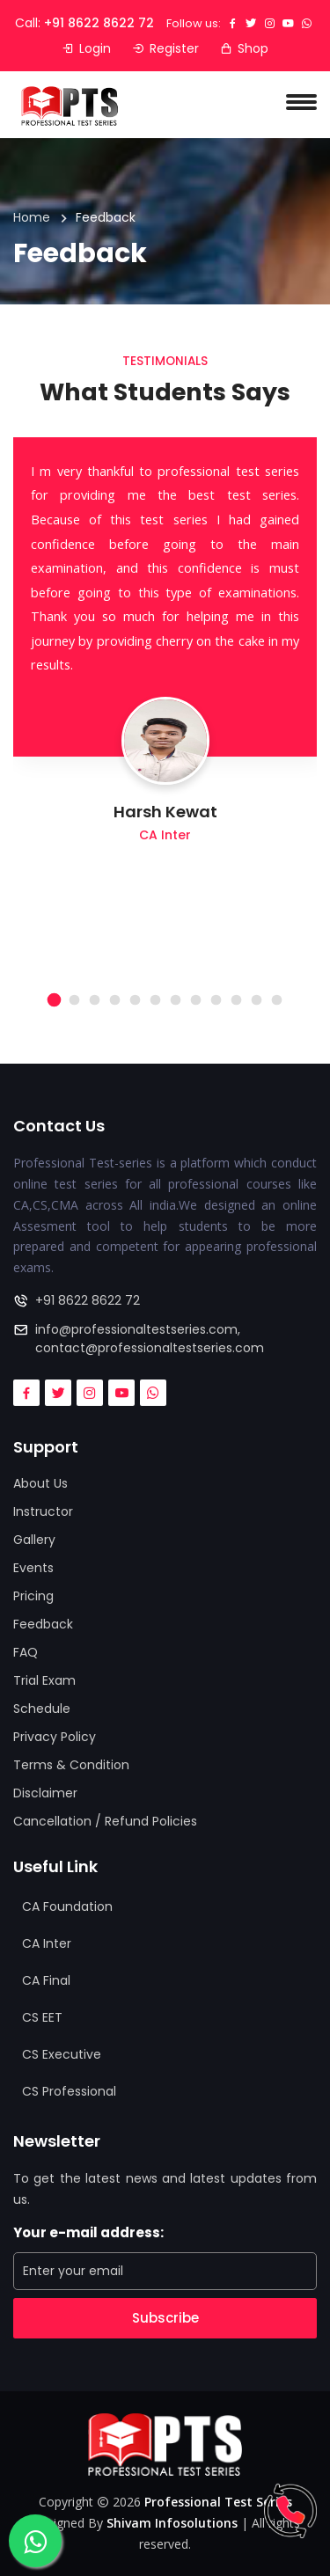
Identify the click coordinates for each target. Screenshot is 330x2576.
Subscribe (165, 2318)
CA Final (46, 1980)
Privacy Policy (54, 1736)
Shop (244, 48)
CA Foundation (67, 1906)
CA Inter (46, 1943)
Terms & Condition (71, 1765)
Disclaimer (45, 1793)
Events (33, 1568)
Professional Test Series (218, 2501)
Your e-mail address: (88, 2232)
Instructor (43, 1511)
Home (31, 217)
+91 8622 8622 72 (99, 23)
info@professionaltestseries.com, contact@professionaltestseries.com (149, 1339)
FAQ (25, 1652)
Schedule (41, 1708)
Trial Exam (44, 1680)
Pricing (33, 1596)
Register (165, 48)
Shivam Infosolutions (172, 2522)
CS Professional (69, 2091)
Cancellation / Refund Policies (105, 1821)
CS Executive (61, 2054)
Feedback (43, 1624)
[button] (54, 1000)
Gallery (34, 1539)
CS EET (42, 2017)
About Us (40, 1483)
